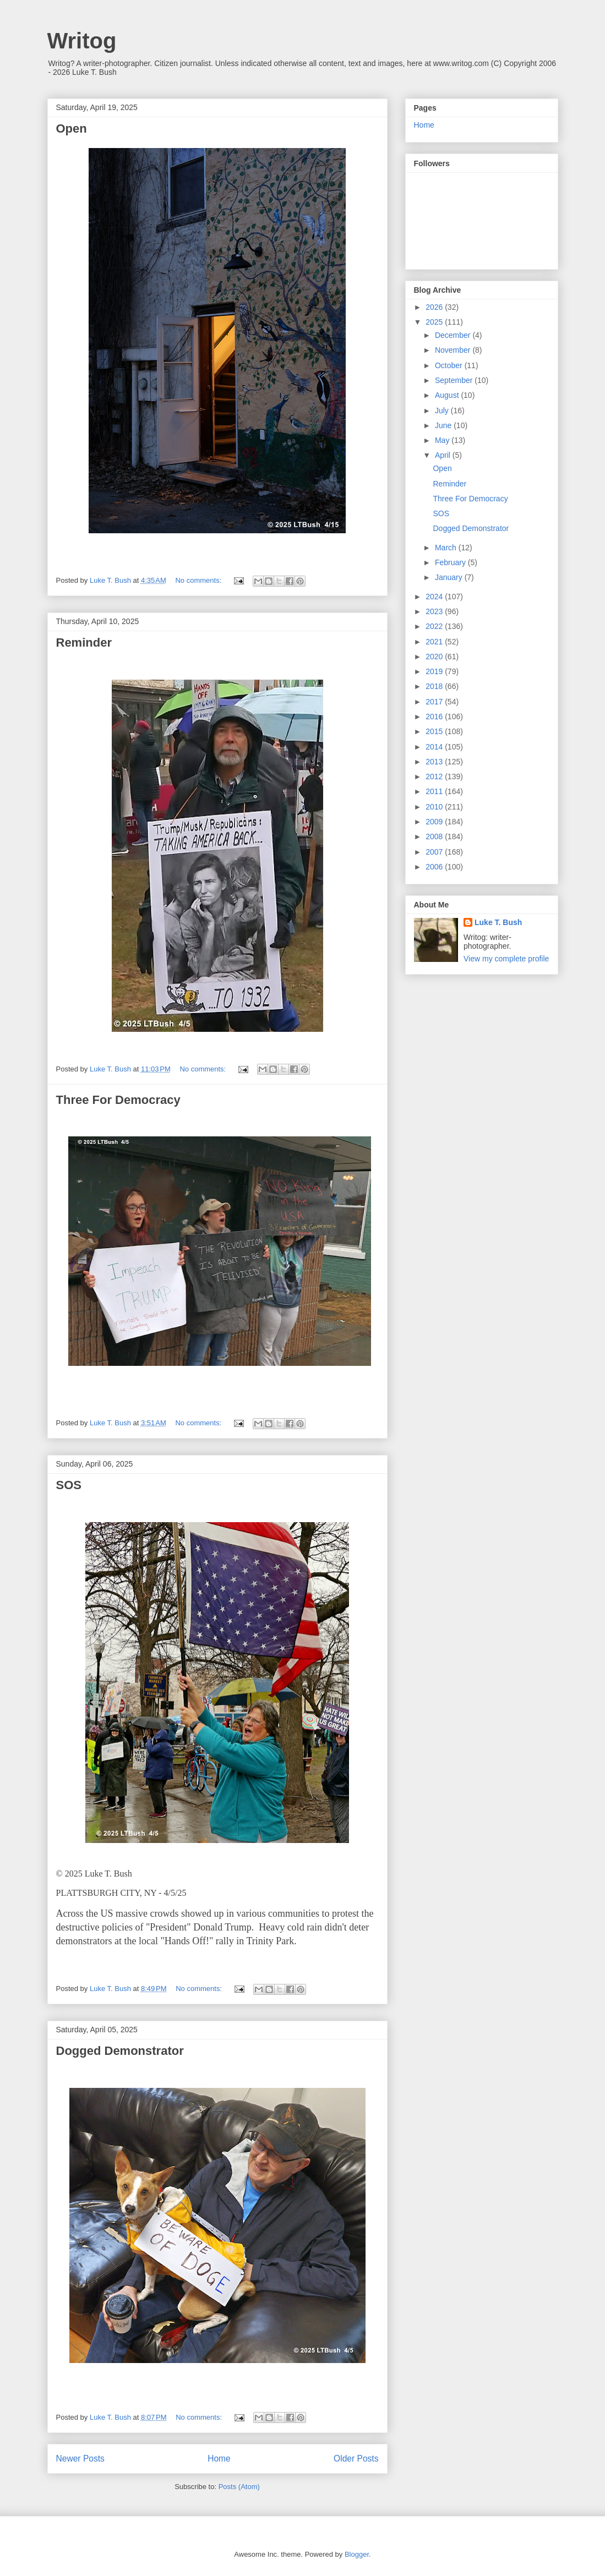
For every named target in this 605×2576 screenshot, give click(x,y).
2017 (435, 701)
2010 (435, 806)
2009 (435, 821)
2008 (435, 836)
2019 (435, 671)
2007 (435, 851)
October (450, 365)
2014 (435, 746)
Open (71, 128)
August (448, 395)
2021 (435, 641)
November (453, 350)
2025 (435, 322)
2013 (435, 761)
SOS (68, 1485)
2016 (435, 716)
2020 (435, 656)
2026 (435, 307)
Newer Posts (80, 2458)
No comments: (199, 580)
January (450, 577)
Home (219, 2458)
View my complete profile (506, 958)
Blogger (357, 2554)
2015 (435, 731)
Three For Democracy (118, 1100)
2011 (435, 791)
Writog (82, 41)
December (453, 335)
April (444, 455)
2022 (435, 626)
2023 (435, 611)
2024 (435, 596)
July (443, 410)
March (447, 547)
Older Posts (356, 2458)
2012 (435, 776)
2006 (435, 866)
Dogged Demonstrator (120, 2051)
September (455, 380)
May (443, 440)
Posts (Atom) (239, 2486)
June (444, 425)
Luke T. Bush (498, 922)
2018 (435, 686)
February (451, 562)
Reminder (84, 642)
